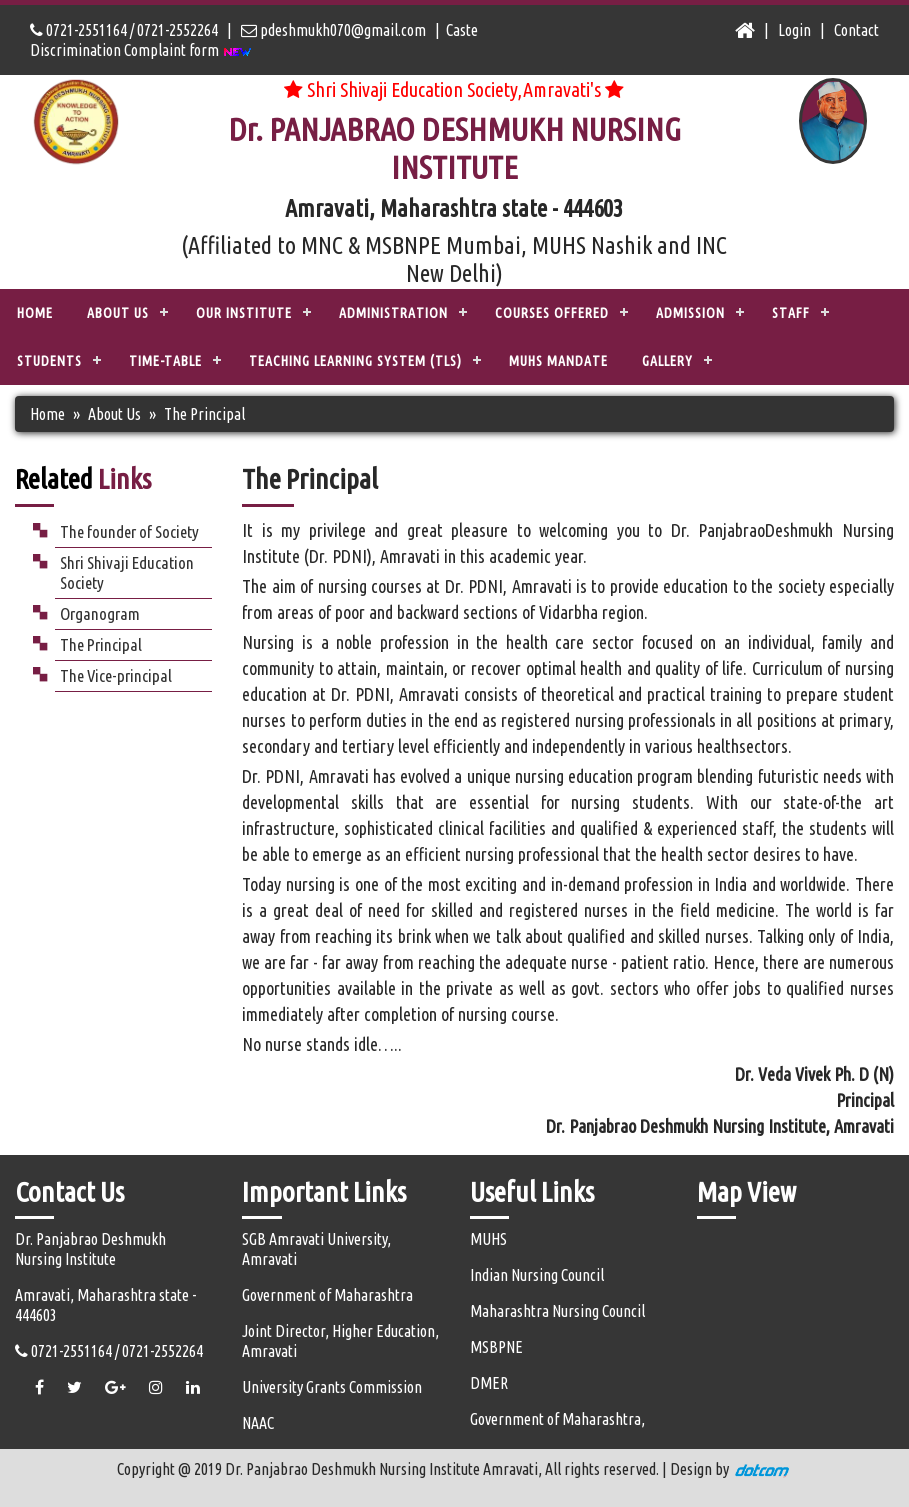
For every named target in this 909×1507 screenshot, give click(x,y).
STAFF (791, 313)
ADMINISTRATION (393, 313)
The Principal (101, 644)
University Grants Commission (332, 1387)
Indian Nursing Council (537, 1275)
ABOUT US (118, 313)
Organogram (100, 613)
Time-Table (165, 361)
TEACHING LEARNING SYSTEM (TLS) (355, 361)
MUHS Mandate (558, 361)
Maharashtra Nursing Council (557, 1311)
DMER (489, 1383)
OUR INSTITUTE (244, 313)
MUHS (488, 1239)
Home (35, 313)
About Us (114, 414)
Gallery (667, 361)
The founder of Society (129, 531)
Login (794, 30)
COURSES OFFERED (552, 313)
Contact (856, 30)
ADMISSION (690, 313)
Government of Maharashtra (327, 1295)
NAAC (258, 1423)
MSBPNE (496, 1347)
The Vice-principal (116, 675)
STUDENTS (49, 361)
